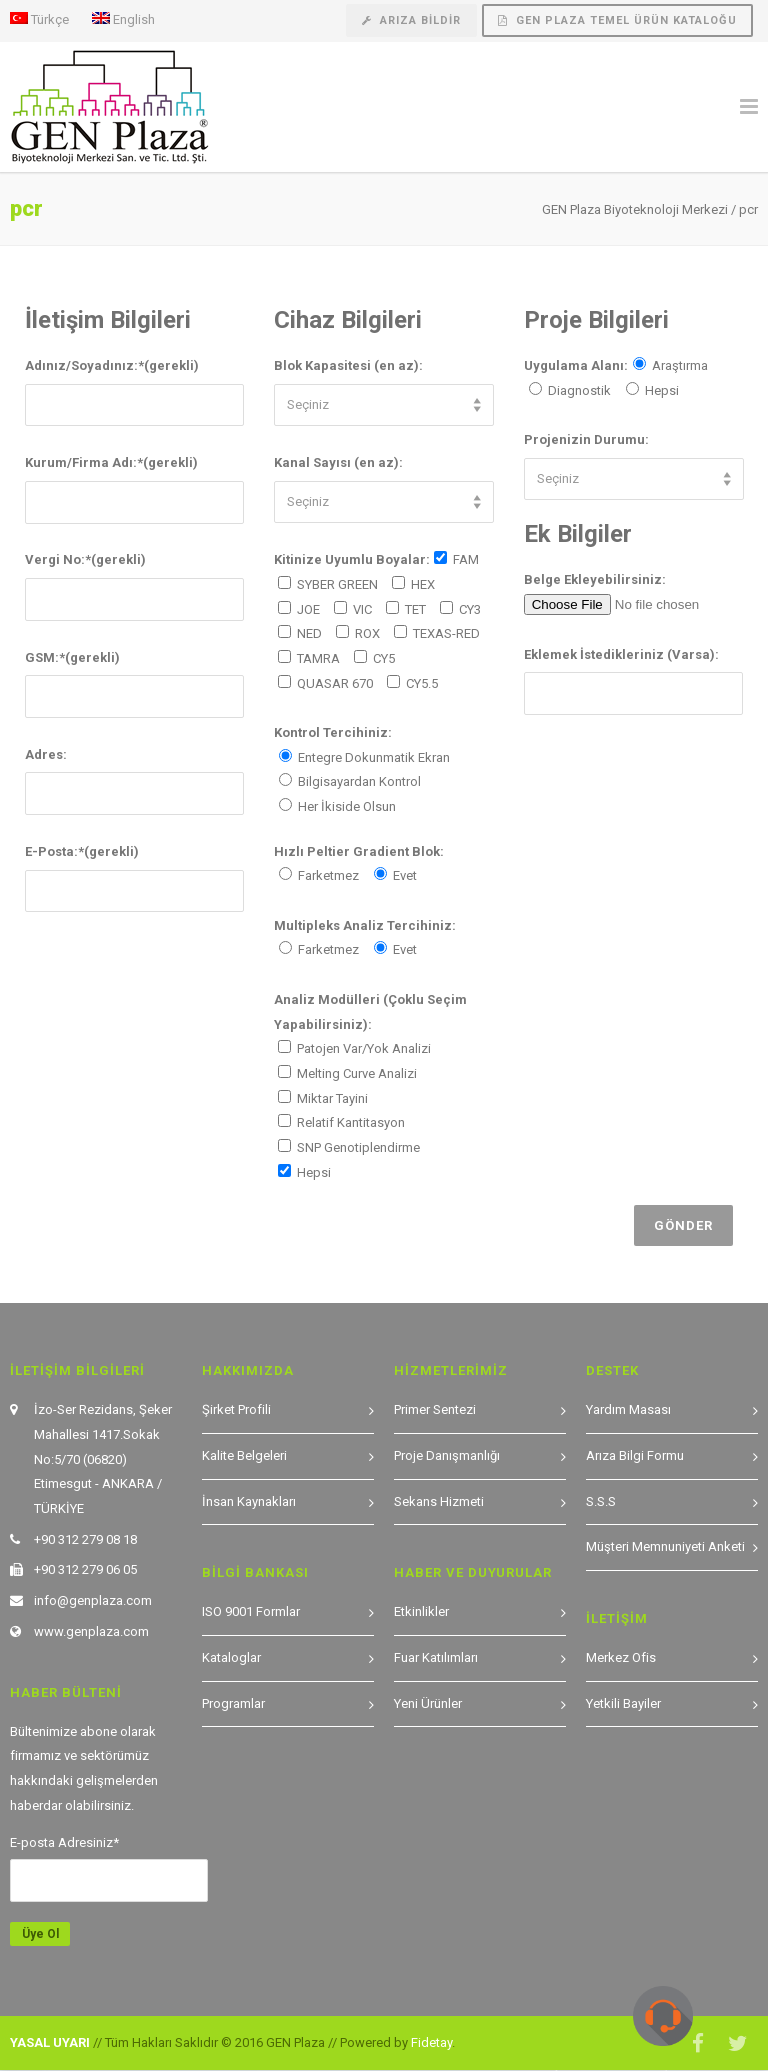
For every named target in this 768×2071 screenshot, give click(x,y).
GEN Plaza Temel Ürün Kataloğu (617, 20)
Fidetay (431, 2042)
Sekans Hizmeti (439, 1501)
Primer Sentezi (435, 1409)
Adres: (46, 754)
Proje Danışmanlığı (447, 1455)
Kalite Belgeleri (244, 1455)
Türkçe (39, 19)
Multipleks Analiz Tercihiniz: (365, 925)
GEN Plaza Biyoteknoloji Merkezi (635, 209)
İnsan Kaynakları (249, 1501)
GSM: (72, 657)
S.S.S (601, 1501)
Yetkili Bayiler (623, 1703)
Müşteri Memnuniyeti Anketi (665, 1546)
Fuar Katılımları (436, 1657)
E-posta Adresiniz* (64, 1842)
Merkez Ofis (621, 1657)
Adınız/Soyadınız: (112, 365)
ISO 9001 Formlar (251, 1611)
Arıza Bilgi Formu (635, 1455)
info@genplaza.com (93, 1600)
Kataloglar (231, 1657)
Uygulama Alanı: (576, 365)
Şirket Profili (236, 1409)
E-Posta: (82, 851)
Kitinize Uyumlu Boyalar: (352, 559)
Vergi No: (85, 559)
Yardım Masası (628, 1409)
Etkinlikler (421, 1611)
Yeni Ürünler (428, 1703)
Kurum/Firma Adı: (111, 462)
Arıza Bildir (411, 20)
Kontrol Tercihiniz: (333, 732)
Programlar (233, 1703)
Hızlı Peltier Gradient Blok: (359, 851)
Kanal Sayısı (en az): (338, 462)
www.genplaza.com (91, 1631)
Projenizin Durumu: (586, 439)
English (123, 19)
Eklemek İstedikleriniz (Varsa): (621, 654)
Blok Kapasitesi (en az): (348, 365)
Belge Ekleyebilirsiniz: (595, 579)
